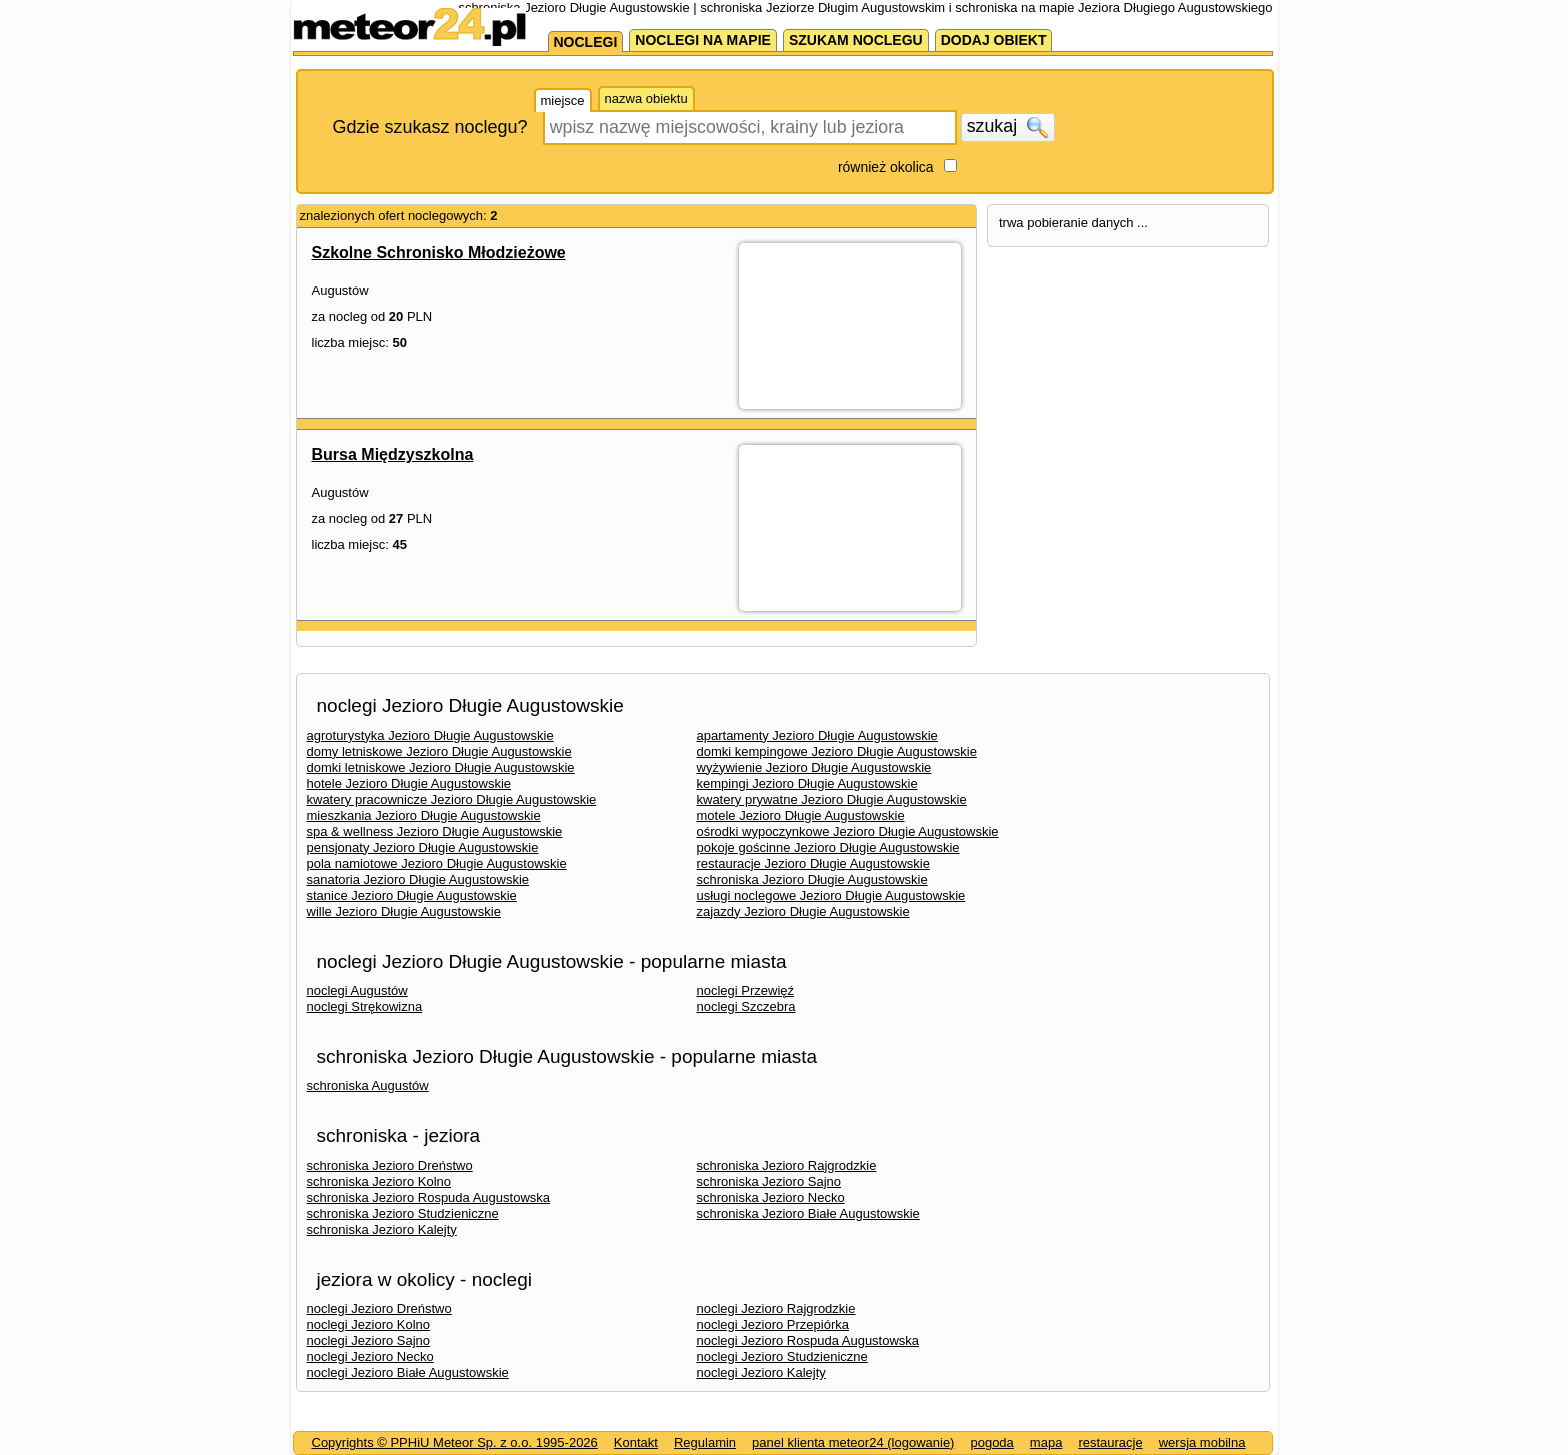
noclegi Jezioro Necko (370, 1356)
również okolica (886, 167)
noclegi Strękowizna (365, 1006)
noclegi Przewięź (746, 990)
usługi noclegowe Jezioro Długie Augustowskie (831, 895)
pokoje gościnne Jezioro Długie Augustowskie (828, 847)
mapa (1046, 1442)
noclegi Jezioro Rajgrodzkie (776, 1308)
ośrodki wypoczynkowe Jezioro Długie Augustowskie (848, 831)
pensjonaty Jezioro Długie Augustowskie (423, 847)
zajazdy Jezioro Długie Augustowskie (803, 911)
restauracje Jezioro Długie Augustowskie (813, 863)
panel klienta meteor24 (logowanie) (853, 1442)
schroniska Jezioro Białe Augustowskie (808, 1213)
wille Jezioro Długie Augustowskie (404, 911)
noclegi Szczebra (746, 1006)
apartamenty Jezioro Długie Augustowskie (817, 735)
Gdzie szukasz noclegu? (430, 127)
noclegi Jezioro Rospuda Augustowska (808, 1340)
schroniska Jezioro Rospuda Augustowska (429, 1197)
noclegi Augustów (357, 990)
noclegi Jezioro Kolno (369, 1324)
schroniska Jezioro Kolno (379, 1181)
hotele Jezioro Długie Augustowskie (409, 783)
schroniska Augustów (368, 1085)
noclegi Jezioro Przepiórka (773, 1324)
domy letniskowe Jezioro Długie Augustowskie (439, 751)
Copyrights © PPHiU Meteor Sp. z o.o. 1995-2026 (455, 1442)
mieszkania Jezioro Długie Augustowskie (424, 815)
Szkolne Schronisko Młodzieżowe (439, 252)
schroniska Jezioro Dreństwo (390, 1165)
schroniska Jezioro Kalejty (382, 1229)
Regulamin (705, 1442)
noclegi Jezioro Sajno (369, 1340)
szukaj (1008, 127)
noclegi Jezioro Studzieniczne (782, 1356)
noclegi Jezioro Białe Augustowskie (408, 1372)
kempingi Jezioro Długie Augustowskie (807, 783)
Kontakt (636, 1442)
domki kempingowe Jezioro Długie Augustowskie (837, 751)
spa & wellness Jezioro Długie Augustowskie (435, 831)
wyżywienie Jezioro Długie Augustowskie (814, 767)
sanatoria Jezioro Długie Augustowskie (418, 879)
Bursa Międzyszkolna (393, 454)
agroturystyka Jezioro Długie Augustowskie (430, 735)
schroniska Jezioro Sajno (769, 1181)
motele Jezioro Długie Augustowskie (801, 815)
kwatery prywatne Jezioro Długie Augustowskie (832, 799)
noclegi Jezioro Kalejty (761, 1372)
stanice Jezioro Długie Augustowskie (412, 895)
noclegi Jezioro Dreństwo (379, 1308)
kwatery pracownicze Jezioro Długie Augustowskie (452, 799)
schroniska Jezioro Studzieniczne (403, 1213)
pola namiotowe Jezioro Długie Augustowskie (437, 863)
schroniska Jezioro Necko (771, 1197)
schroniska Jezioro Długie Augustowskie (812, 879)
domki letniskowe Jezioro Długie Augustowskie (441, 767)
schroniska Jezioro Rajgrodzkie (787, 1165)
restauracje (1110, 1442)
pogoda (991, 1442)
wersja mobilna (1202, 1442)
